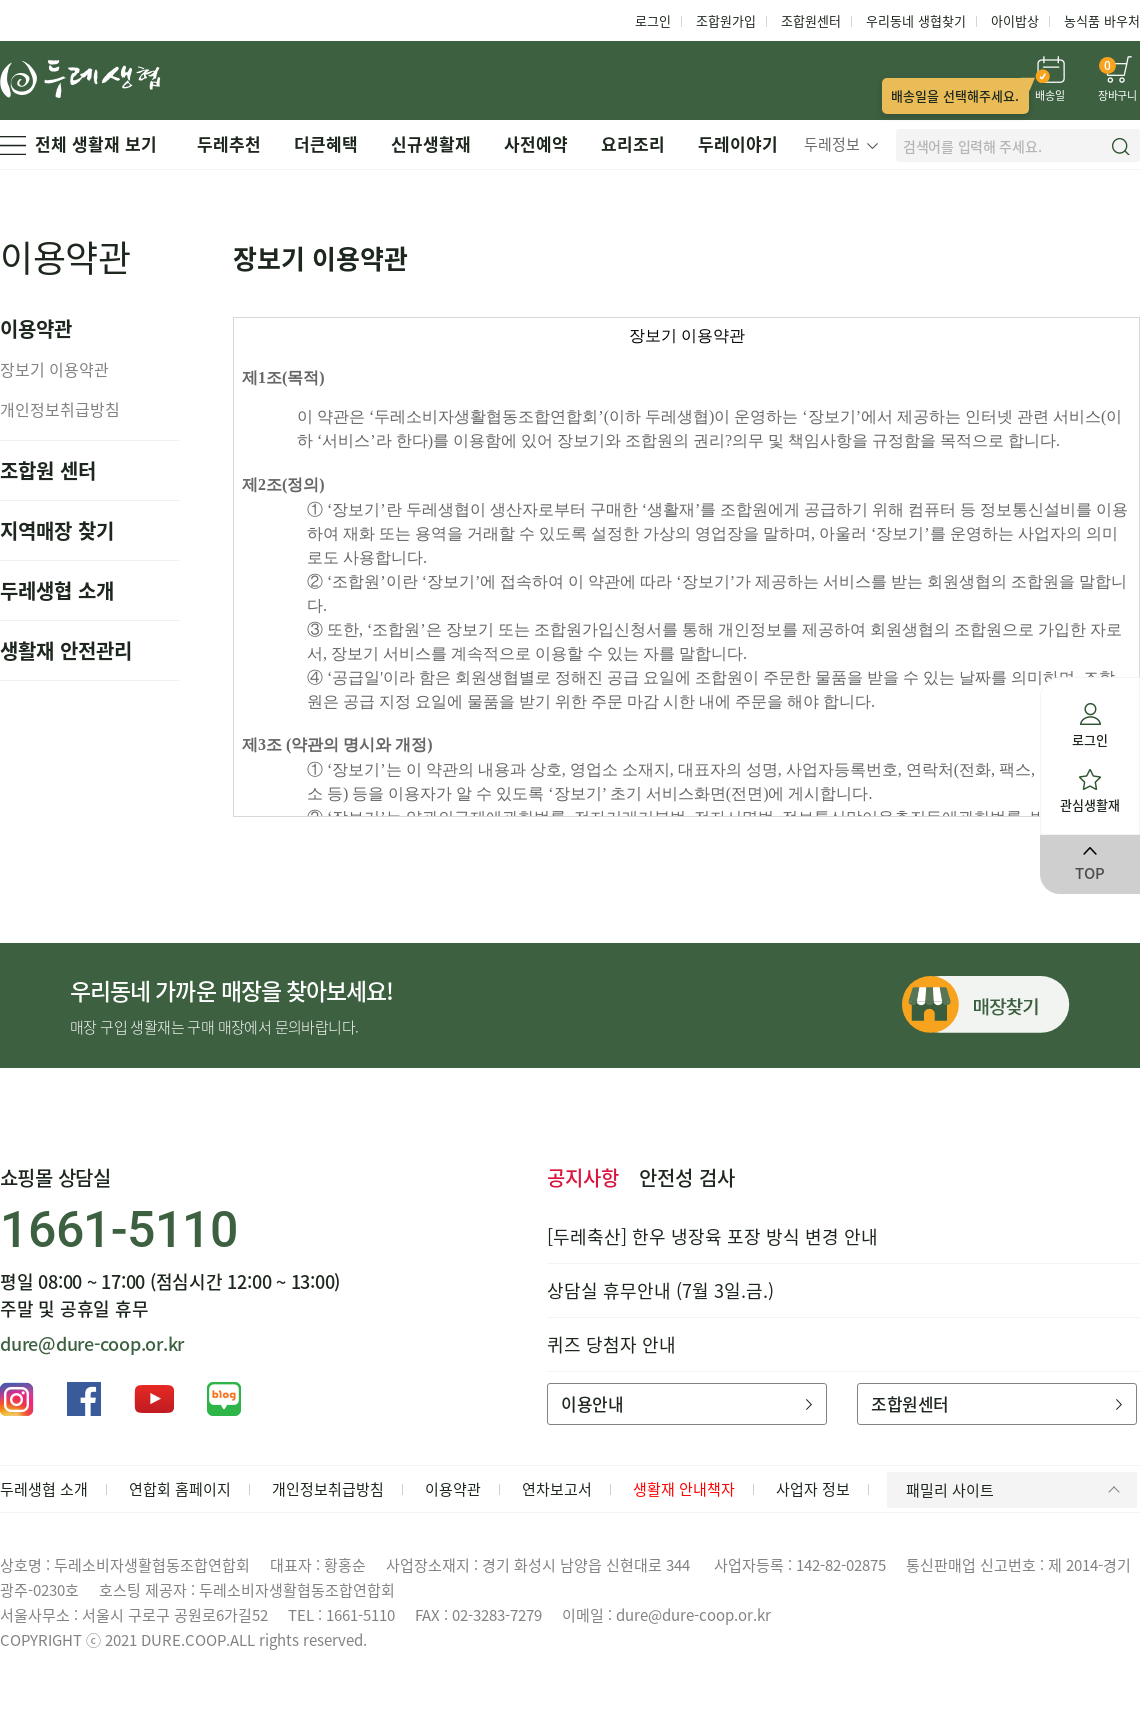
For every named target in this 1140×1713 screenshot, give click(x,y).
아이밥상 (1015, 20)
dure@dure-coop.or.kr (92, 1343)
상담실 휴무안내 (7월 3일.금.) (660, 1290)
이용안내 (686, 1403)
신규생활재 (431, 143)
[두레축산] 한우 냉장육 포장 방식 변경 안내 (712, 1236)
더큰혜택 (326, 143)
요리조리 (633, 143)
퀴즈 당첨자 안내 (611, 1344)
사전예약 (536, 143)
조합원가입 (726, 20)
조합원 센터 (48, 470)
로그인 (653, 20)
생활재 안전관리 (66, 650)
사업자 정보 (813, 1489)
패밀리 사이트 (1016, 1490)
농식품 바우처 (1102, 20)
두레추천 (229, 143)
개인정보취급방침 (60, 409)
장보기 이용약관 (54, 369)
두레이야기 (738, 143)
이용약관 (453, 1489)
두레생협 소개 (57, 590)
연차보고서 (557, 1489)
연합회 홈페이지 (180, 1489)
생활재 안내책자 (684, 1489)
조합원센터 (811, 20)
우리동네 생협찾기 (916, 20)
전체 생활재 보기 (78, 143)
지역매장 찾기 (57, 530)
